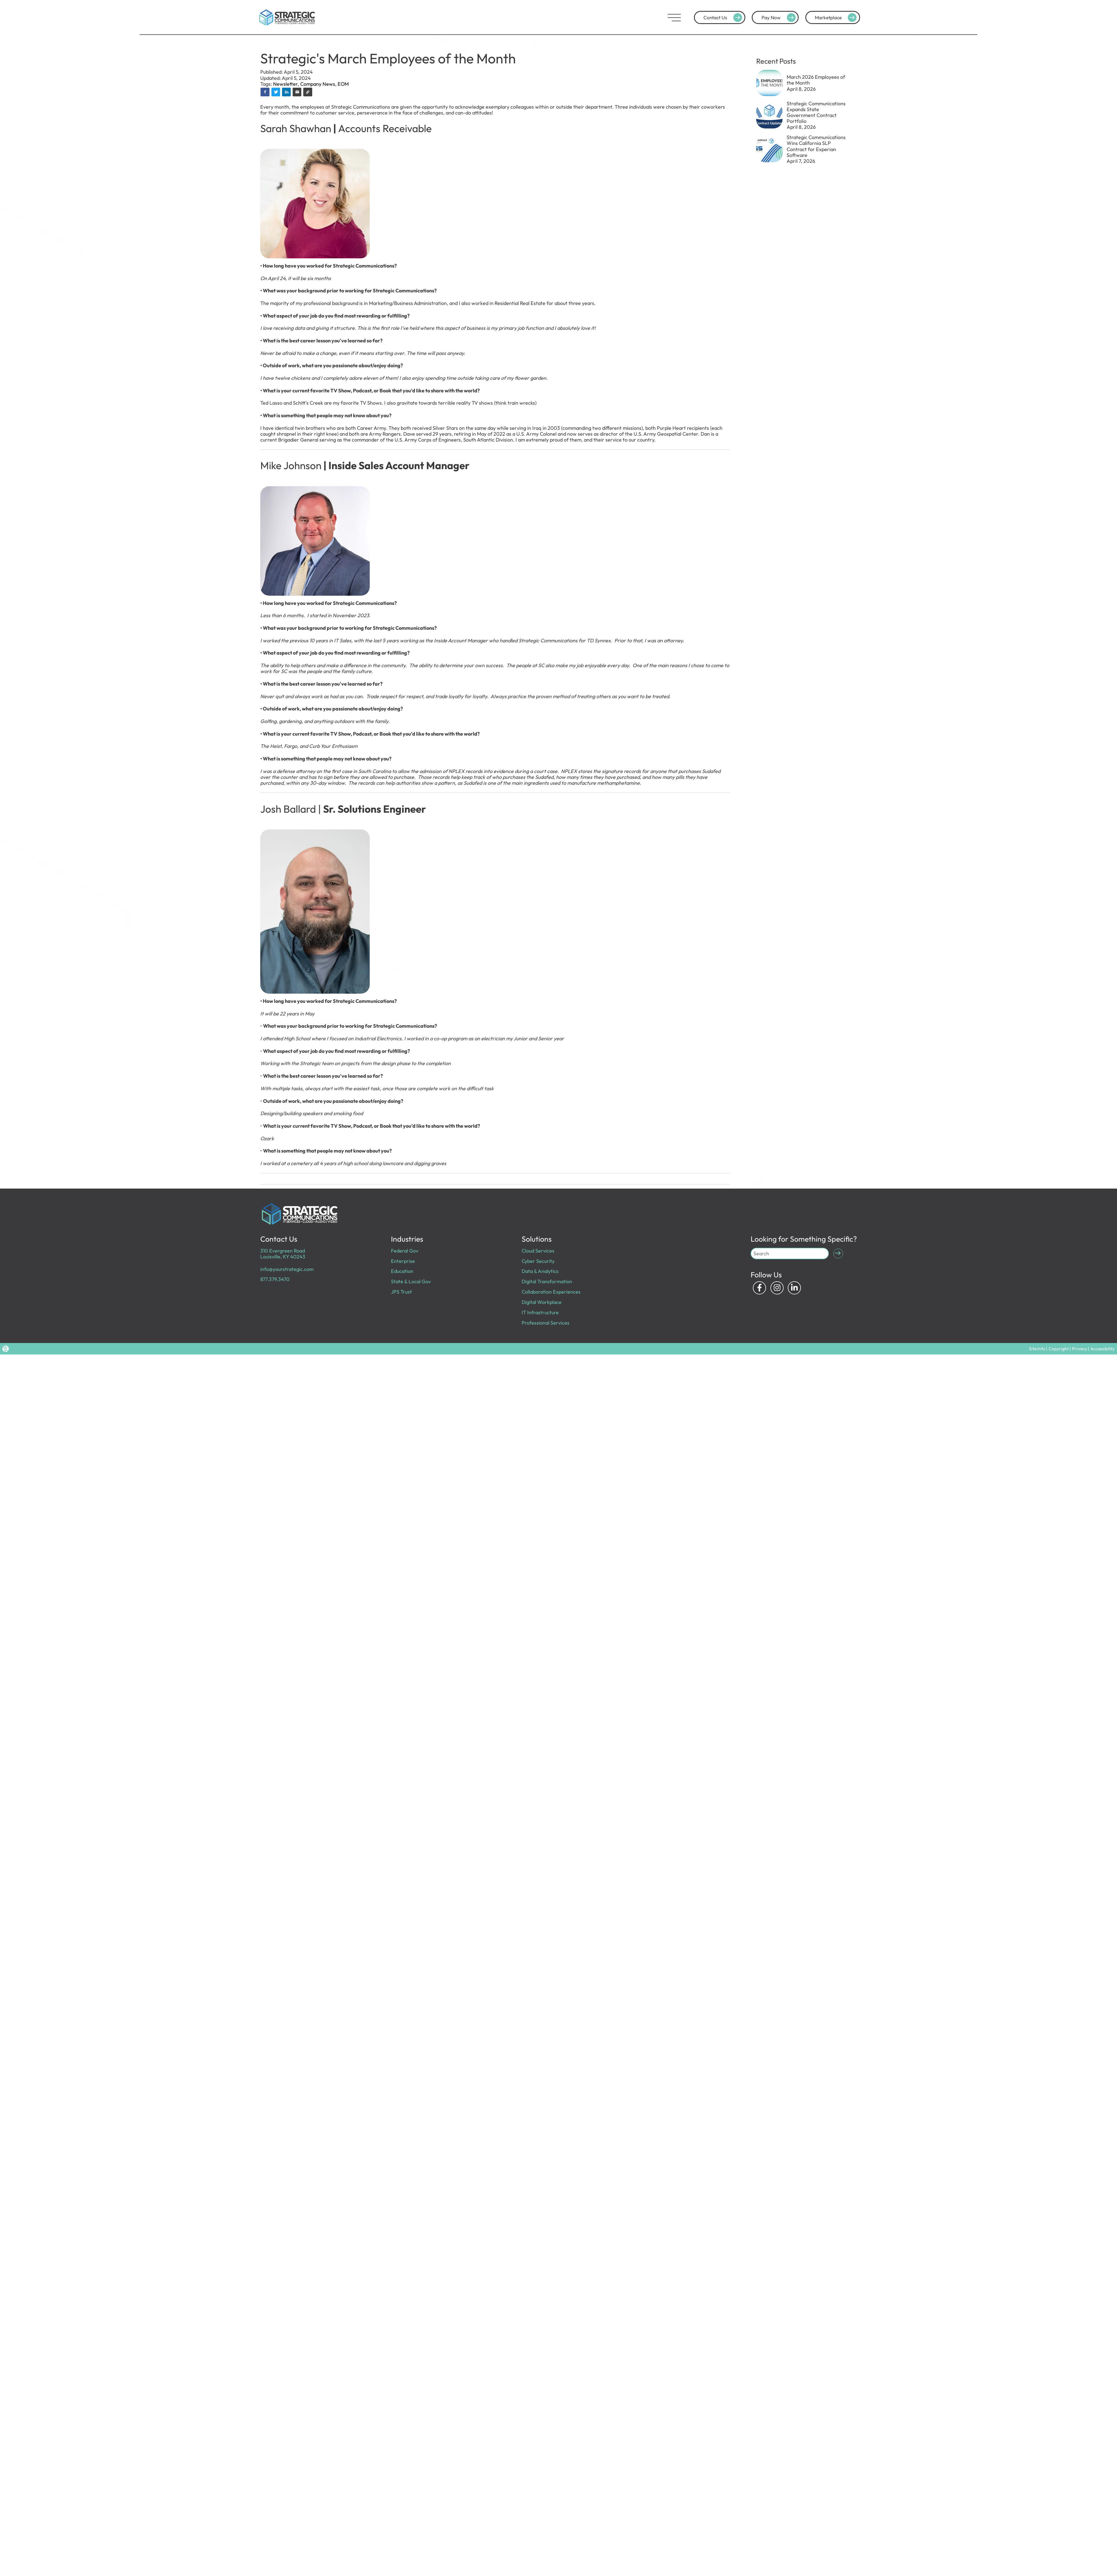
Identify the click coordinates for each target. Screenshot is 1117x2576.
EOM (343, 84)
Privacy (1079, 1348)
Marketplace (836, 17)
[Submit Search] (838, 1253)
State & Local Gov (411, 1281)
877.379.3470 (275, 1279)
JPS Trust (401, 1292)
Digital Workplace (542, 1302)
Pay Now (780, 17)
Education (402, 1271)
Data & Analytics (540, 1271)
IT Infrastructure (540, 1312)
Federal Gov (404, 1251)
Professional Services (545, 1323)
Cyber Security (538, 1261)
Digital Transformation (547, 1281)
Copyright (1059, 1348)
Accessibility (1102, 1348)
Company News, (319, 84)
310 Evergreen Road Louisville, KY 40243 (282, 1254)
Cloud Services (538, 1251)
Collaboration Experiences (551, 1292)
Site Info (1037, 1348)
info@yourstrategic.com (287, 1269)
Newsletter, (286, 84)
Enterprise (403, 1261)
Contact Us (723, 17)
